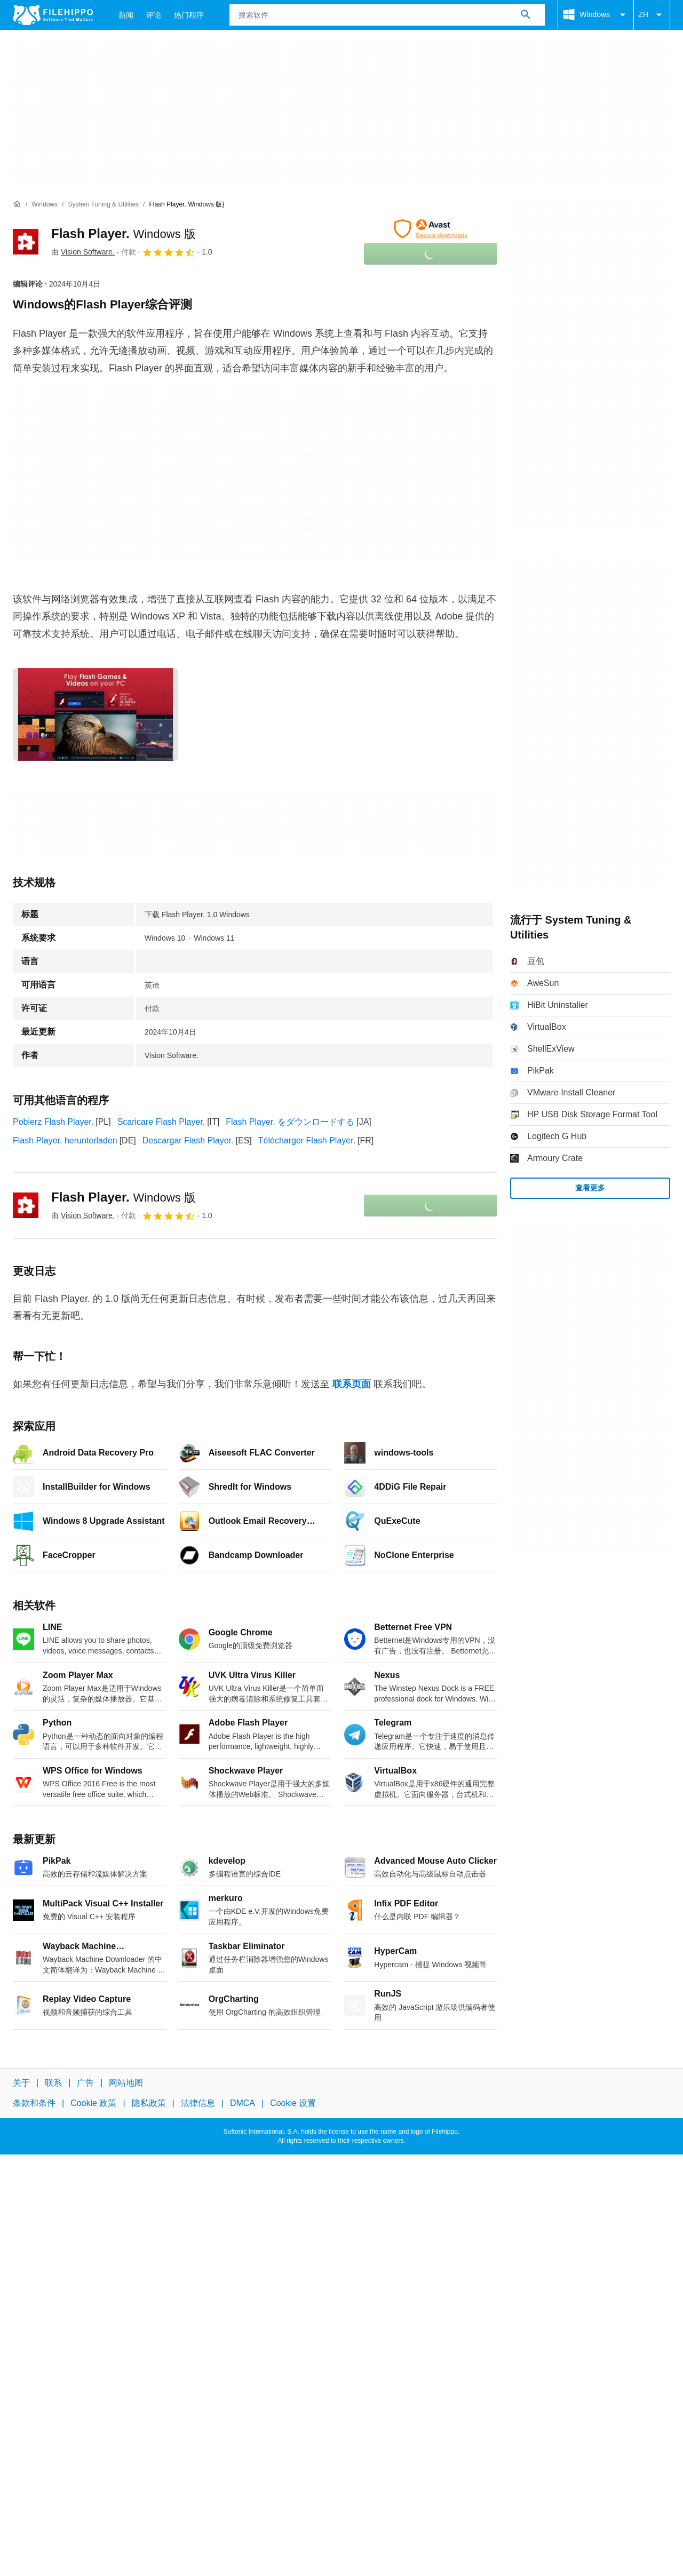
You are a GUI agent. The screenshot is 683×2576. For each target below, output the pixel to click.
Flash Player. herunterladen (65, 1140)
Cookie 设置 (293, 2103)
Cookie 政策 (93, 2103)
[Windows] (44, 204)
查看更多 (590, 1187)
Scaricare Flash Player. (161, 1121)
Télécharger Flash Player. (306, 1140)
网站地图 (126, 2082)
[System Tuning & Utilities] (103, 204)
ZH (651, 15)
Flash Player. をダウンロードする (290, 1121)
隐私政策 (149, 2103)
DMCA (242, 2103)
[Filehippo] (53, 15)
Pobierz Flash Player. (53, 1121)
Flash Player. (123, 233)
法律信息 (198, 2103)
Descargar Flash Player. (188, 1140)
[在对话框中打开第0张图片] (95, 714)
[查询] (387, 15)
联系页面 (351, 1384)
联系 (53, 2082)
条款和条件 (34, 2103)
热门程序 (189, 15)
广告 (85, 2082)
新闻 (125, 15)
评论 (153, 15)
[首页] (17, 204)
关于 (21, 2082)
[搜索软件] (525, 15)
